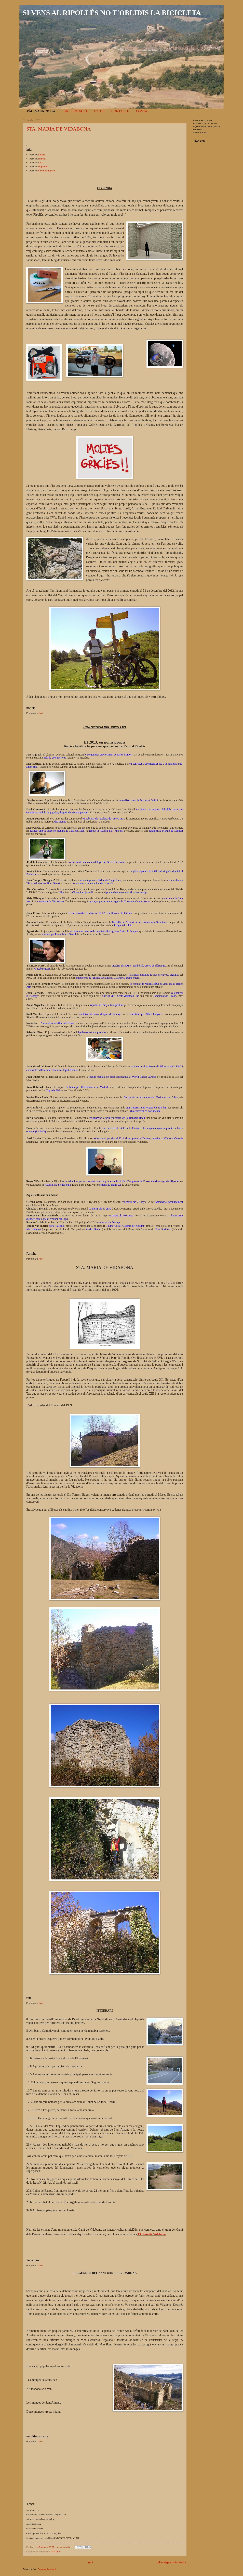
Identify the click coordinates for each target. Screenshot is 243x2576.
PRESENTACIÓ (75, 111)
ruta (40, 162)
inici (41, 713)
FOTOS (99, 111)
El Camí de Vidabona (152, 2234)
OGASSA (55, 2551)
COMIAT (142, 111)
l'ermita (41, 158)
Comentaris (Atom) (47, 2569)
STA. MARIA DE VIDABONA (58, 129)
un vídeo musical (46, 170)
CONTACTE (120, 111)
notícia (41, 154)
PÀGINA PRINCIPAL (42, 111)
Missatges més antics (171, 2562)
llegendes (43, 166)
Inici (90, 2562)
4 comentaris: (64, 2547)
